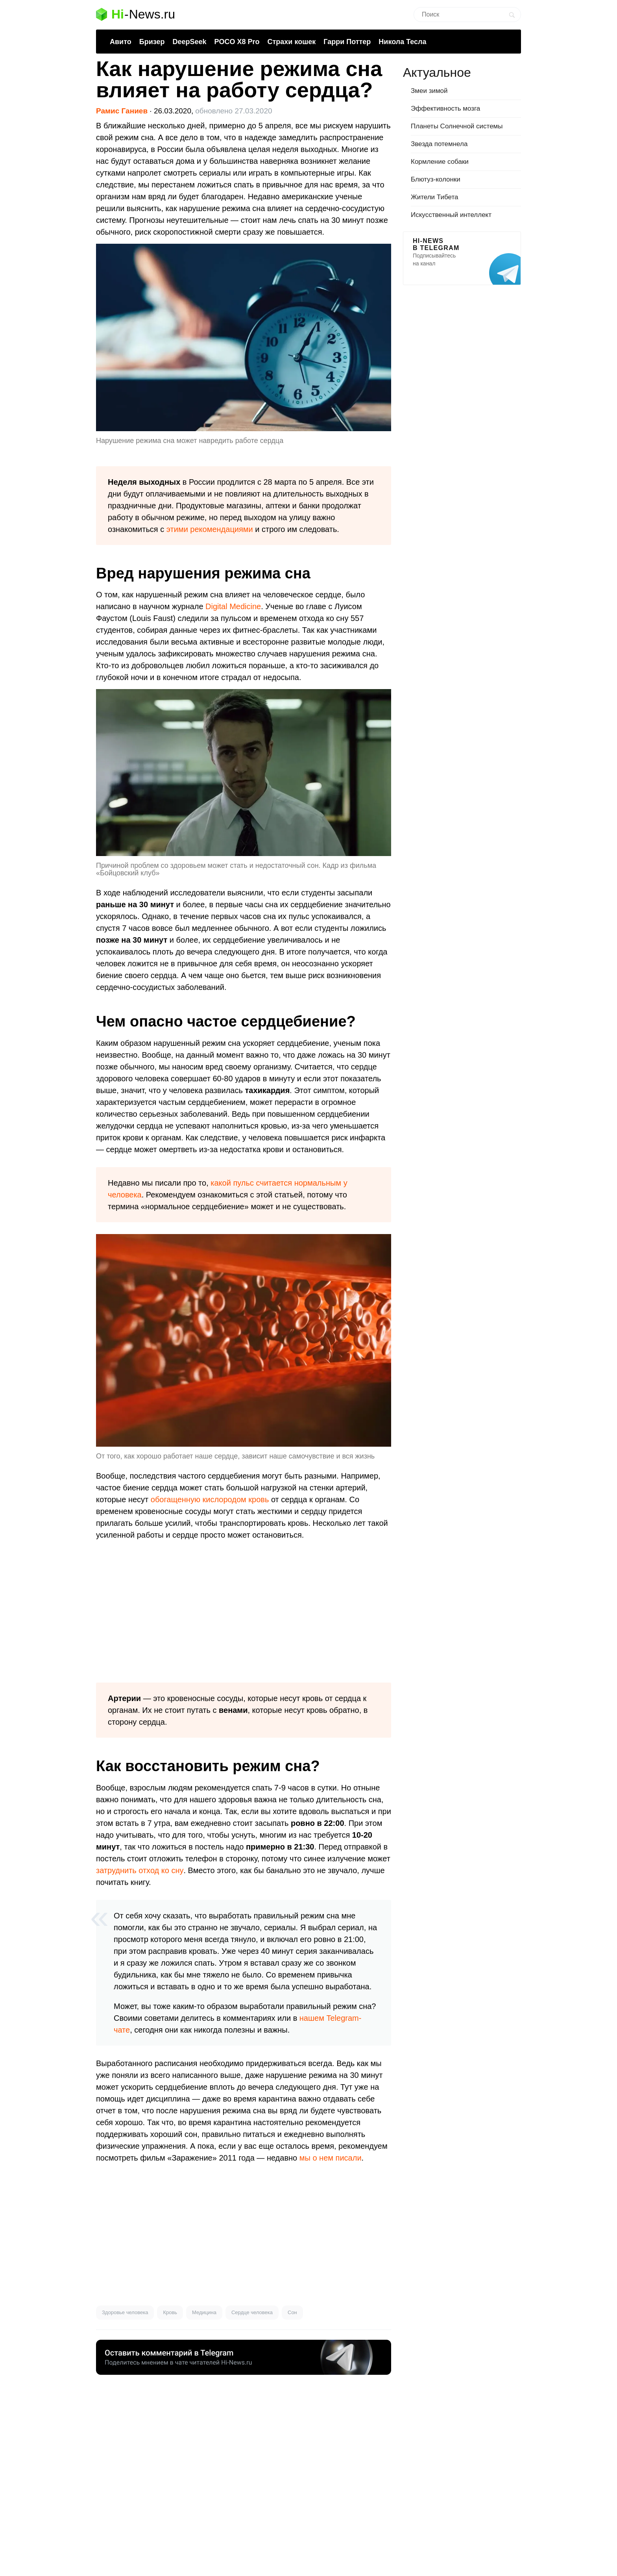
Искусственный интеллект (451, 215)
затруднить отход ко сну (140, 1870)
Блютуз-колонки (435, 179)
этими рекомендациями (209, 529)
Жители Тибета (434, 197)
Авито (120, 42)
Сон (292, 2312)
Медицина (204, 2312)
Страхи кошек (292, 42)
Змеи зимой (429, 91)
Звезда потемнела (439, 144)
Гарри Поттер (347, 42)
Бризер (152, 42)
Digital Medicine (233, 606)
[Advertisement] (243, 1612)
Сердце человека (252, 2312)
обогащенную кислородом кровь (210, 1499)
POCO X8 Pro (236, 42)
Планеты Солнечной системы (457, 126)
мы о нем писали (330, 2157)
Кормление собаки (440, 161)
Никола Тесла (402, 42)
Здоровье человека (125, 2312)
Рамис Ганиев (122, 111)
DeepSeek (189, 42)
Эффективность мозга (445, 108)
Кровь (170, 2312)
